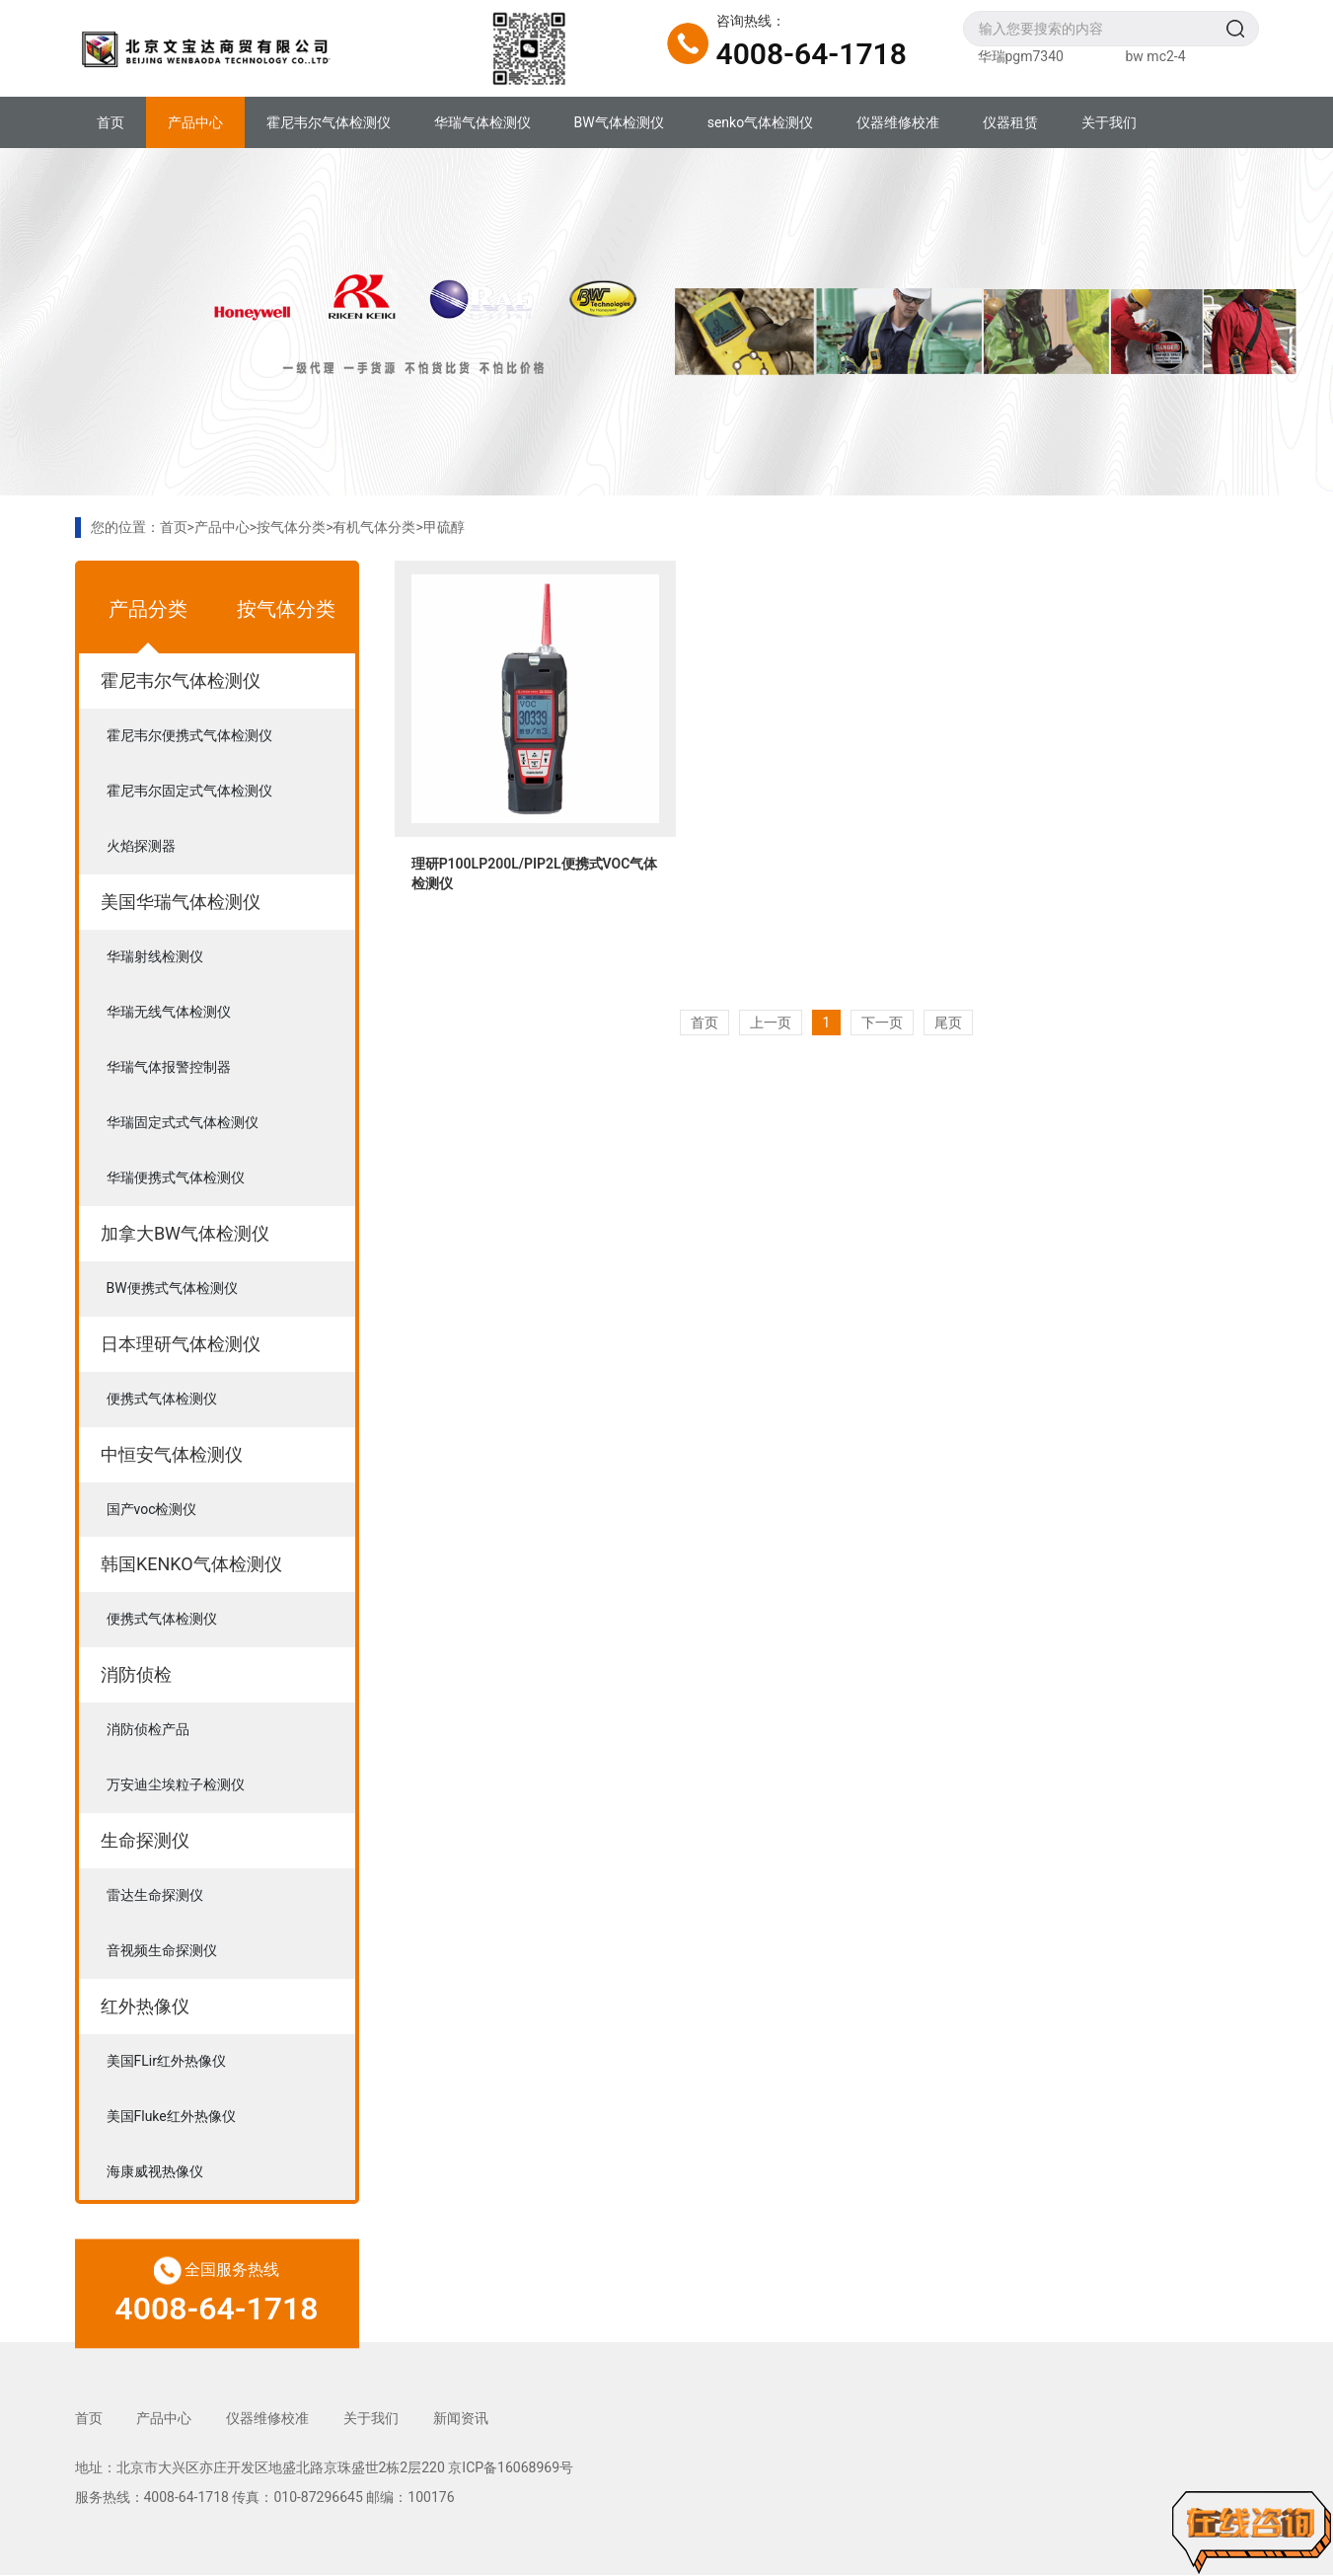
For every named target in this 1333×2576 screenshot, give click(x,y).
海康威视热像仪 (155, 2173)
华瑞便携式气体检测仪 (176, 1178)
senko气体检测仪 (760, 122)
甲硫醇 (444, 527)
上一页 (770, 1022)
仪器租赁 (1010, 122)
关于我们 (1109, 122)
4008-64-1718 (811, 54)
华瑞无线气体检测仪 (169, 1013)
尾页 (948, 1022)
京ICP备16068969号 (510, 2467)
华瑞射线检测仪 (155, 957)
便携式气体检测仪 (162, 1399)
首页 (110, 122)
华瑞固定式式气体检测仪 (183, 1123)
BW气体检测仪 (619, 122)
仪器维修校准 (897, 122)
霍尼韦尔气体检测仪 (328, 122)
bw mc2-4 (1156, 56)
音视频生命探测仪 (162, 1952)
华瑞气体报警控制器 (169, 1068)
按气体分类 (291, 527)
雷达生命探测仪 (155, 1897)
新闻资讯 (461, 2419)
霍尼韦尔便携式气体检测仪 (189, 736)
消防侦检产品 (148, 1731)
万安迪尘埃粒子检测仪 (176, 1786)
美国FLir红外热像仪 (166, 2063)
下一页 (882, 1022)
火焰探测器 (141, 847)
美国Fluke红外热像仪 (171, 2118)
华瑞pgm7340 (1021, 56)
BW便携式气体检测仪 (172, 1289)
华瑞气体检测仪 (482, 122)
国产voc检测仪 (152, 1510)
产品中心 (195, 122)
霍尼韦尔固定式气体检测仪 (189, 791)
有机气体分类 (374, 527)
